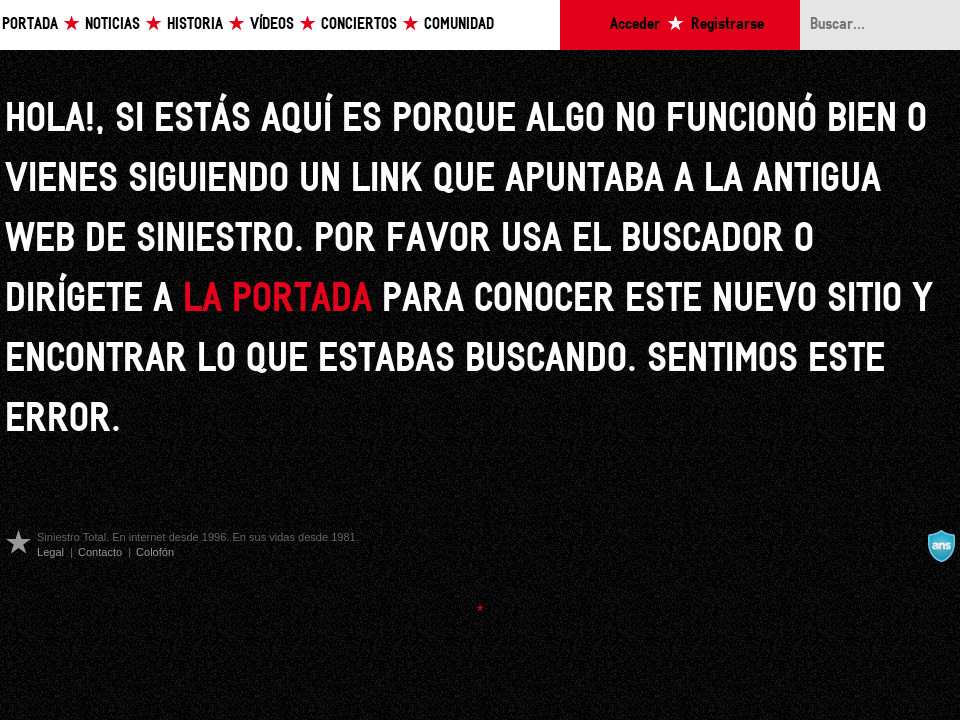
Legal (50, 552)
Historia (195, 24)
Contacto (100, 552)
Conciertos (359, 24)
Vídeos (272, 24)
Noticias (112, 24)
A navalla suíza (941, 546)
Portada (30, 24)
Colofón (155, 552)
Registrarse (727, 24)
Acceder (635, 24)
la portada (277, 299)
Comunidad (459, 24)
